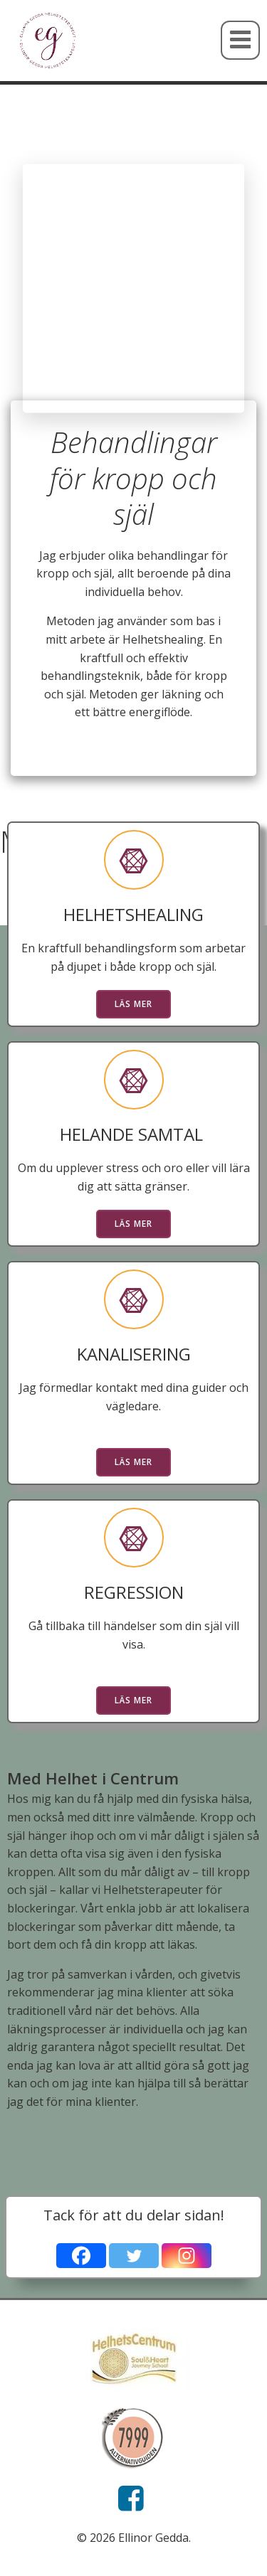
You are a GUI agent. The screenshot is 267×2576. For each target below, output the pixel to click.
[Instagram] (186, 2255)
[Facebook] (81, 2255)
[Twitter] (134, 2255)
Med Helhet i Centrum (93, 1778)
